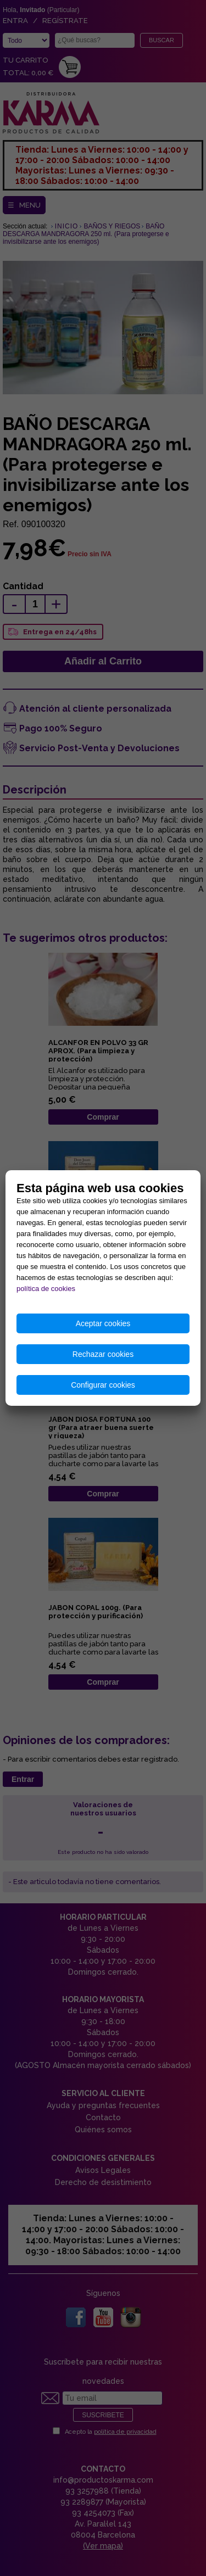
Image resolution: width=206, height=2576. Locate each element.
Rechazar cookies (103, 1354)
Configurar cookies (103, 1385)
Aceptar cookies (103, 1323)
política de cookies (45, 1288)
